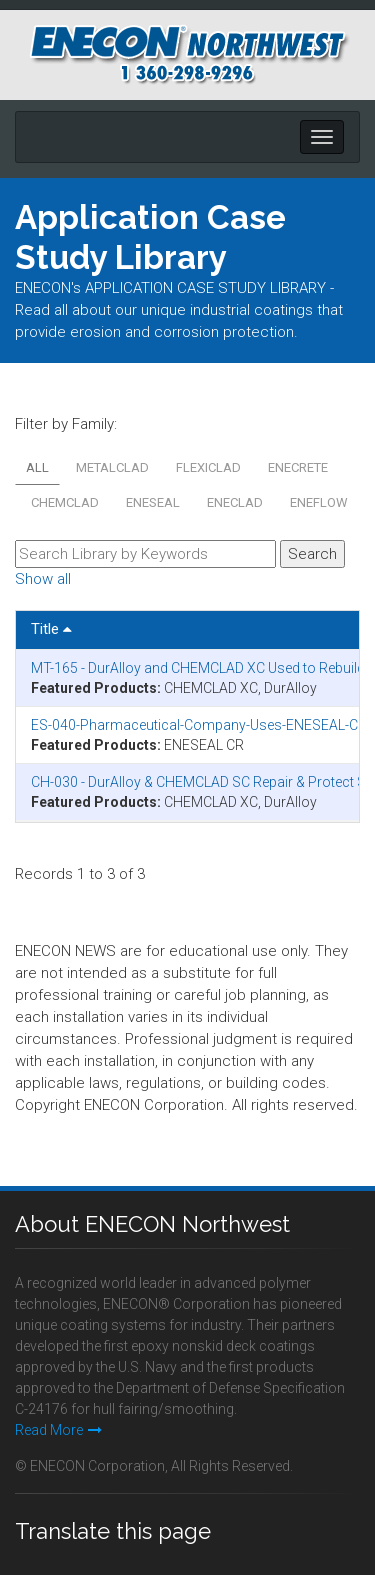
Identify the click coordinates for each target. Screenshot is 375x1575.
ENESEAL (153, 502)
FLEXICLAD (208, 467)
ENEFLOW (319, 502)
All (37, 467)
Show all (43, 579)
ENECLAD (235, 502)
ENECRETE (298, 467)
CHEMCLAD (65, 502)
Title (51, 629)
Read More (58, 1430)
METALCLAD (112, 467)
